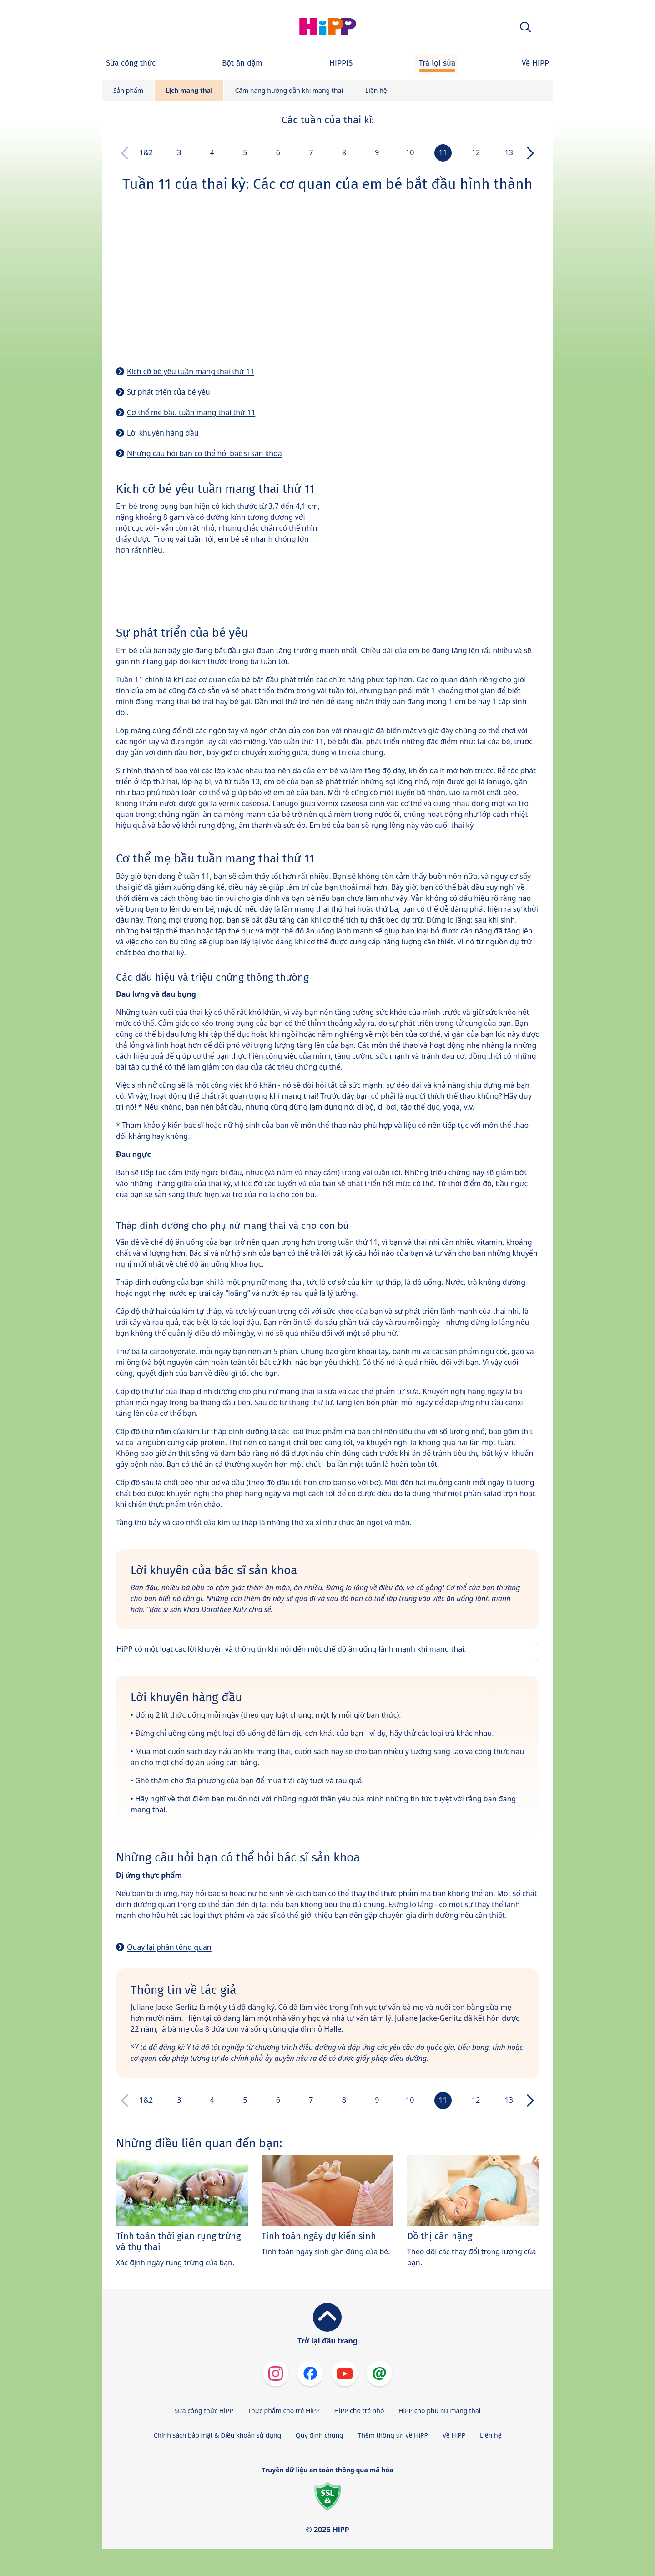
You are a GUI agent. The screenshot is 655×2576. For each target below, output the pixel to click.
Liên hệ (376, 90)
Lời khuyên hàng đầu (164, 433)
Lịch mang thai (189, 90)
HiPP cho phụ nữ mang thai (439, 2410)
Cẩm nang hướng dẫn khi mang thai (289, 90)
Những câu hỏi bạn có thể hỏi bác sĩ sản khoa (204, 453)
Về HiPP (454, 2435)
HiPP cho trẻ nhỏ (359, 2410)
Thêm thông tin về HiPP (393, 2435)
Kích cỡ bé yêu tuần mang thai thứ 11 (190, 371)
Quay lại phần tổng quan (169, 1947)
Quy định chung (319, 2435)
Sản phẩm (128, 90)
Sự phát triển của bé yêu (168, 392)
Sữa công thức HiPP (204, 2410)
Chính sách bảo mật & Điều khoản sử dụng (217, 2435)
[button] (525, 27)
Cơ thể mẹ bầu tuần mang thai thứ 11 (191, 412)
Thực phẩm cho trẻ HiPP (283, 2410)
